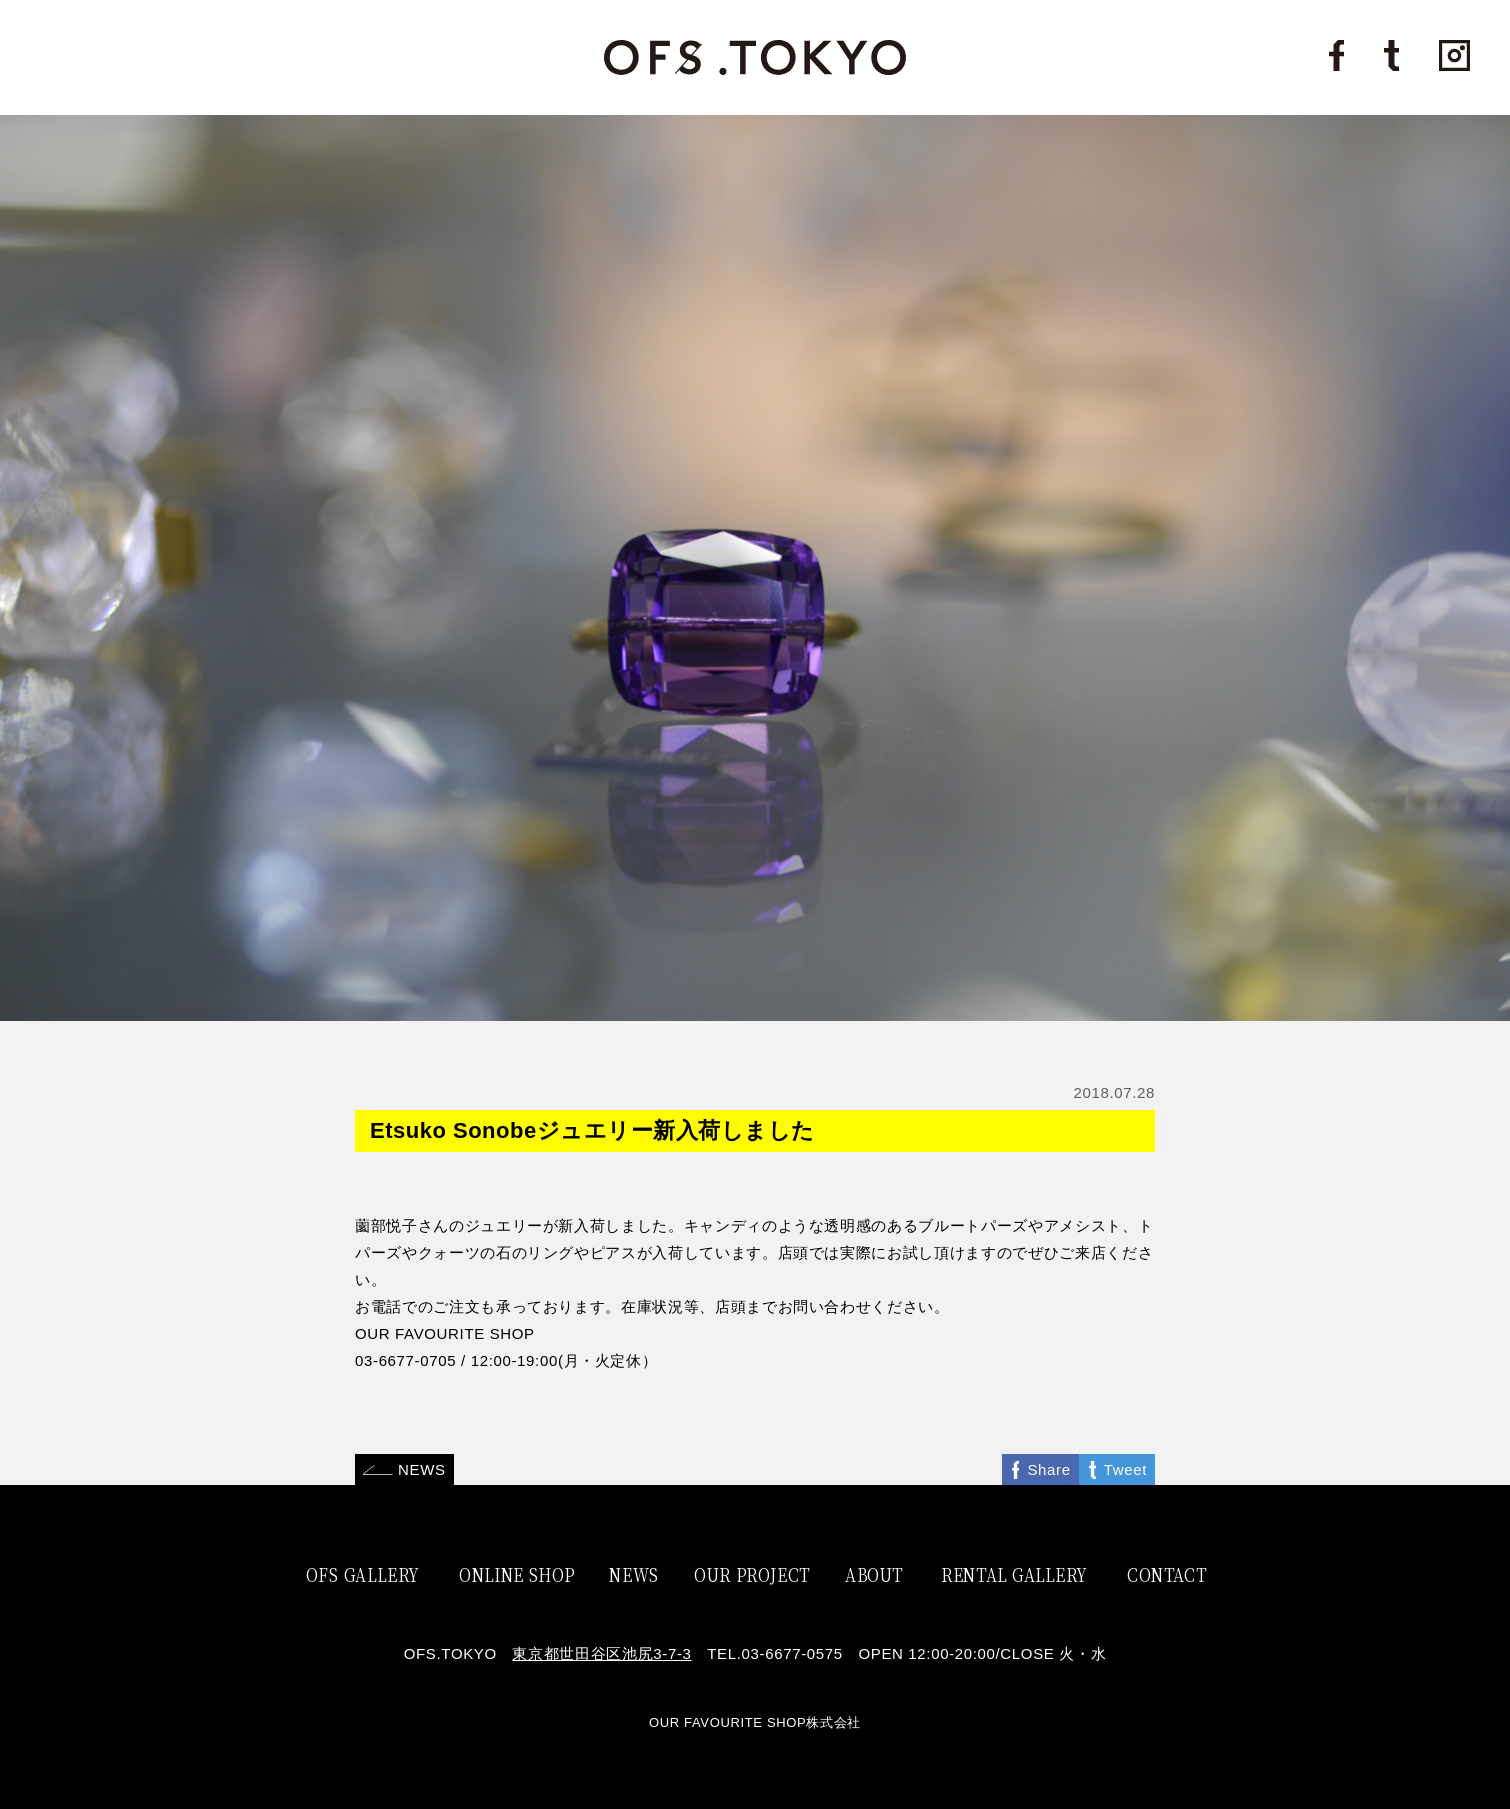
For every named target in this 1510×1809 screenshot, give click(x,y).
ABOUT (874, 1574)
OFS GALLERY (362, 1574)
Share (1048, 1469)
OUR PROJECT (752, 1574)
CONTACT (1167, 1574)
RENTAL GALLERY (1014, 1574)
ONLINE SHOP (517, 1574)
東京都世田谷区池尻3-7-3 (601, 1653)
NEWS (422, 1469)
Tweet (1125, 1469)
